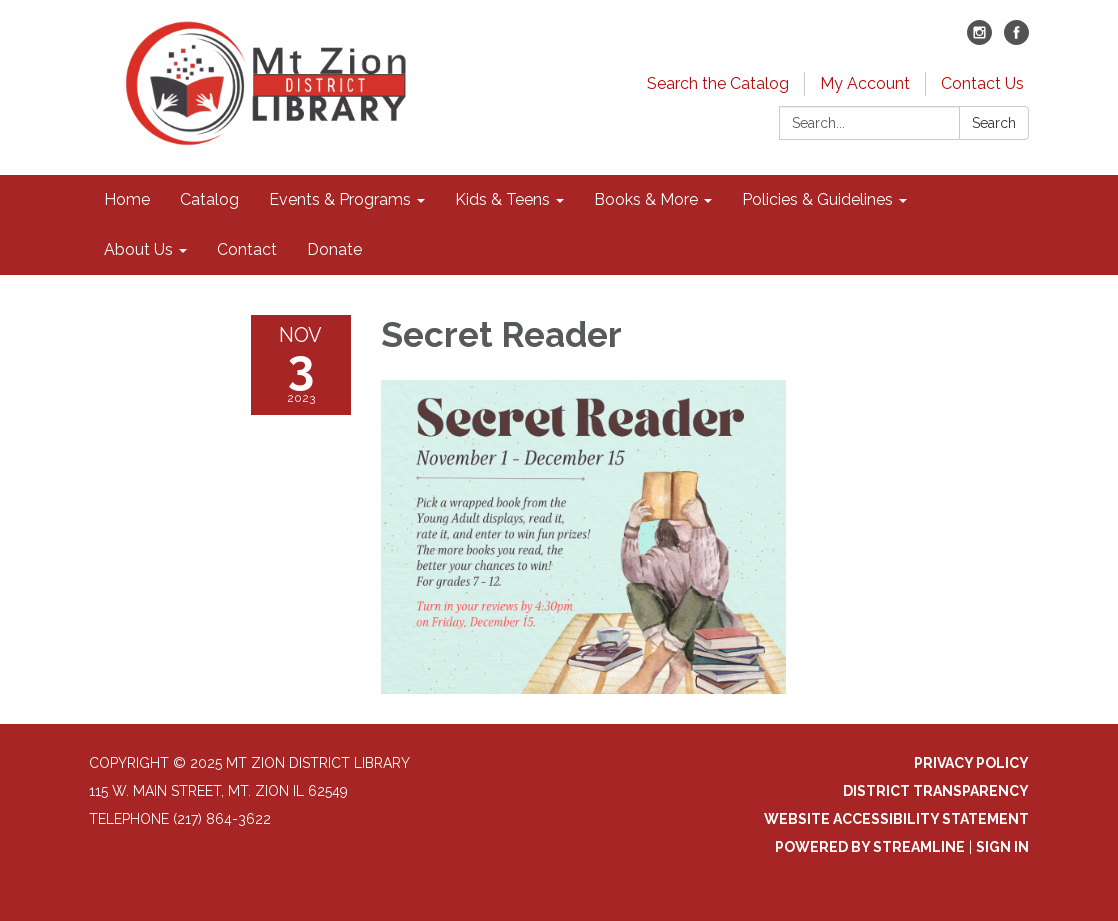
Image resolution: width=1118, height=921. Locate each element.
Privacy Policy (971, 763)
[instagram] (979, 39)
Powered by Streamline (870, 847)
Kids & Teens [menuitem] (502, 199)
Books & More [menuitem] (646, 199)
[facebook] (1016, 39)
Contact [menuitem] (247, 249)
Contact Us (982, 83)
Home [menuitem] (127, 199)
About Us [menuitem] (138, 249)
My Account (865, 83)
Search (994, 123)
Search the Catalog (718, 83)
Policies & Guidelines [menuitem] (817, 199)
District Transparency (936, 791)
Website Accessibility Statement (896, 819)
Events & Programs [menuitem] (340, 199)
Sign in (1002, 847)
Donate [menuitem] (334, 249)
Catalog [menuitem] (209, 199)
